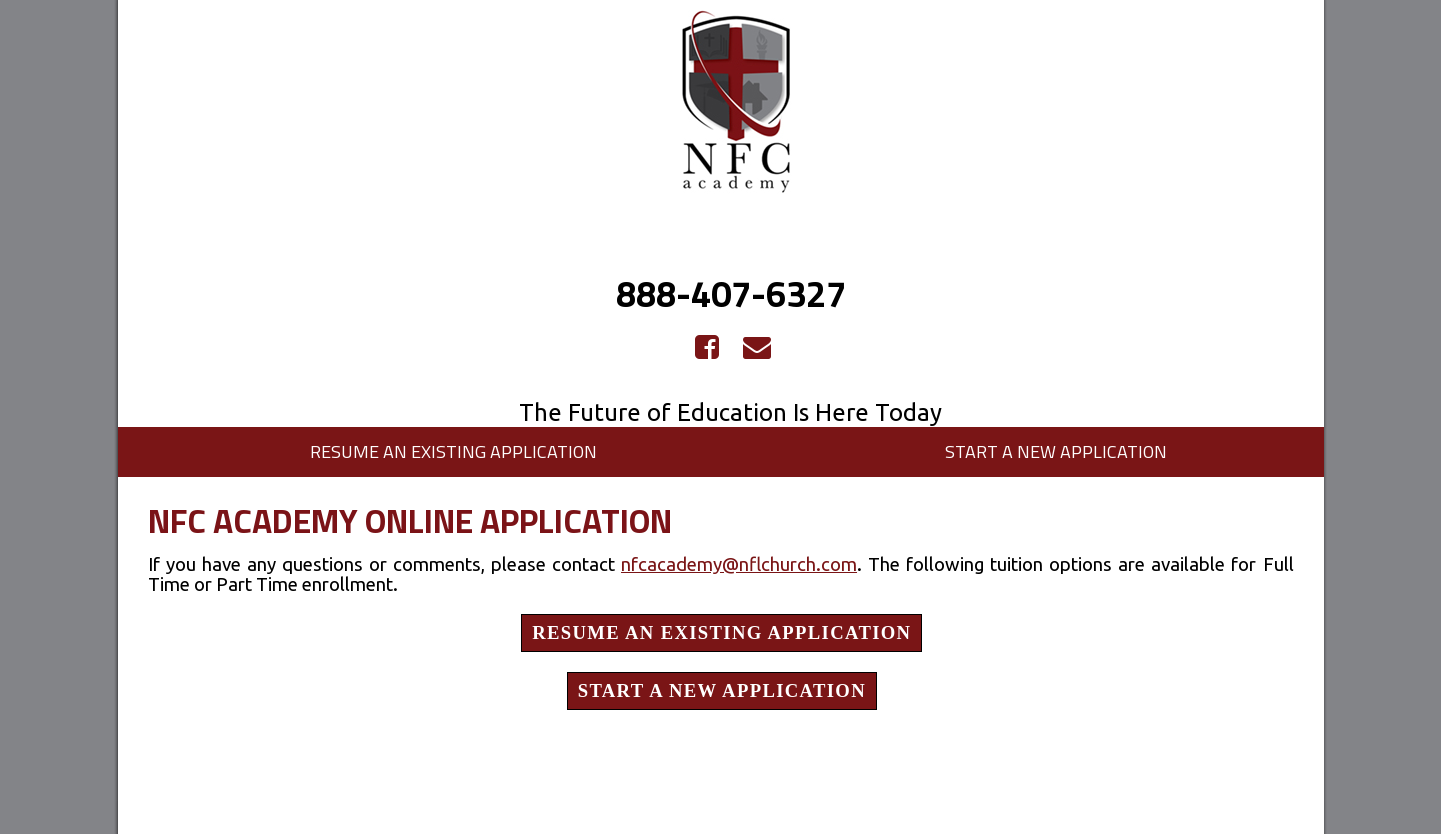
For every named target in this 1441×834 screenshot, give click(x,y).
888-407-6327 (731, 293)
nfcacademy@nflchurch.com (739, 564)
